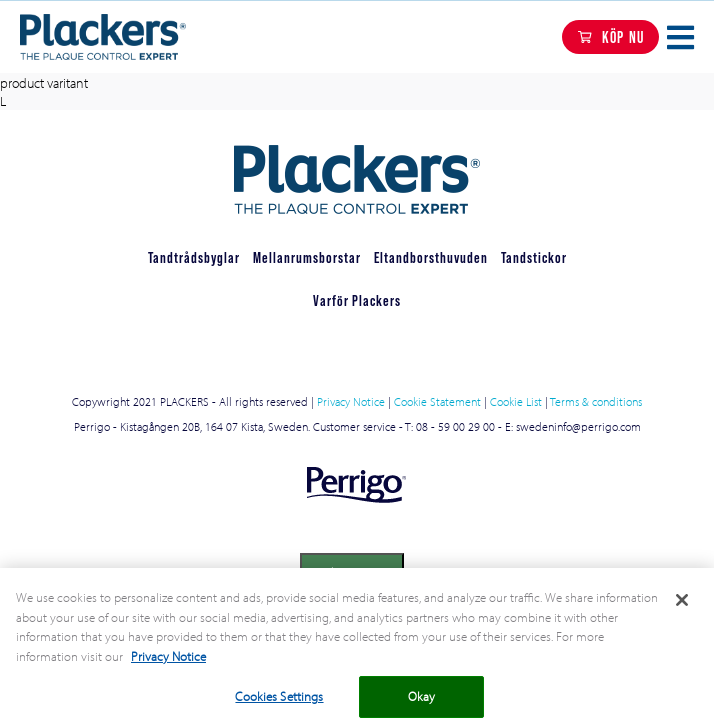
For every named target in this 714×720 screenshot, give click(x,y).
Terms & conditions (596, 401)
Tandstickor (534, 257)
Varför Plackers (357, 300)
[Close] (682, 608)
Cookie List (516, 401)
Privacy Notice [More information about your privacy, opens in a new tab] (168, 663)
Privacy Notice (351, 401)
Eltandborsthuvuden (431, 257)
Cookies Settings (352, 571)
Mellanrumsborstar (307, 257)
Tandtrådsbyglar (194, 257)
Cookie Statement (437, 401)
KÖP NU (623, 37)
